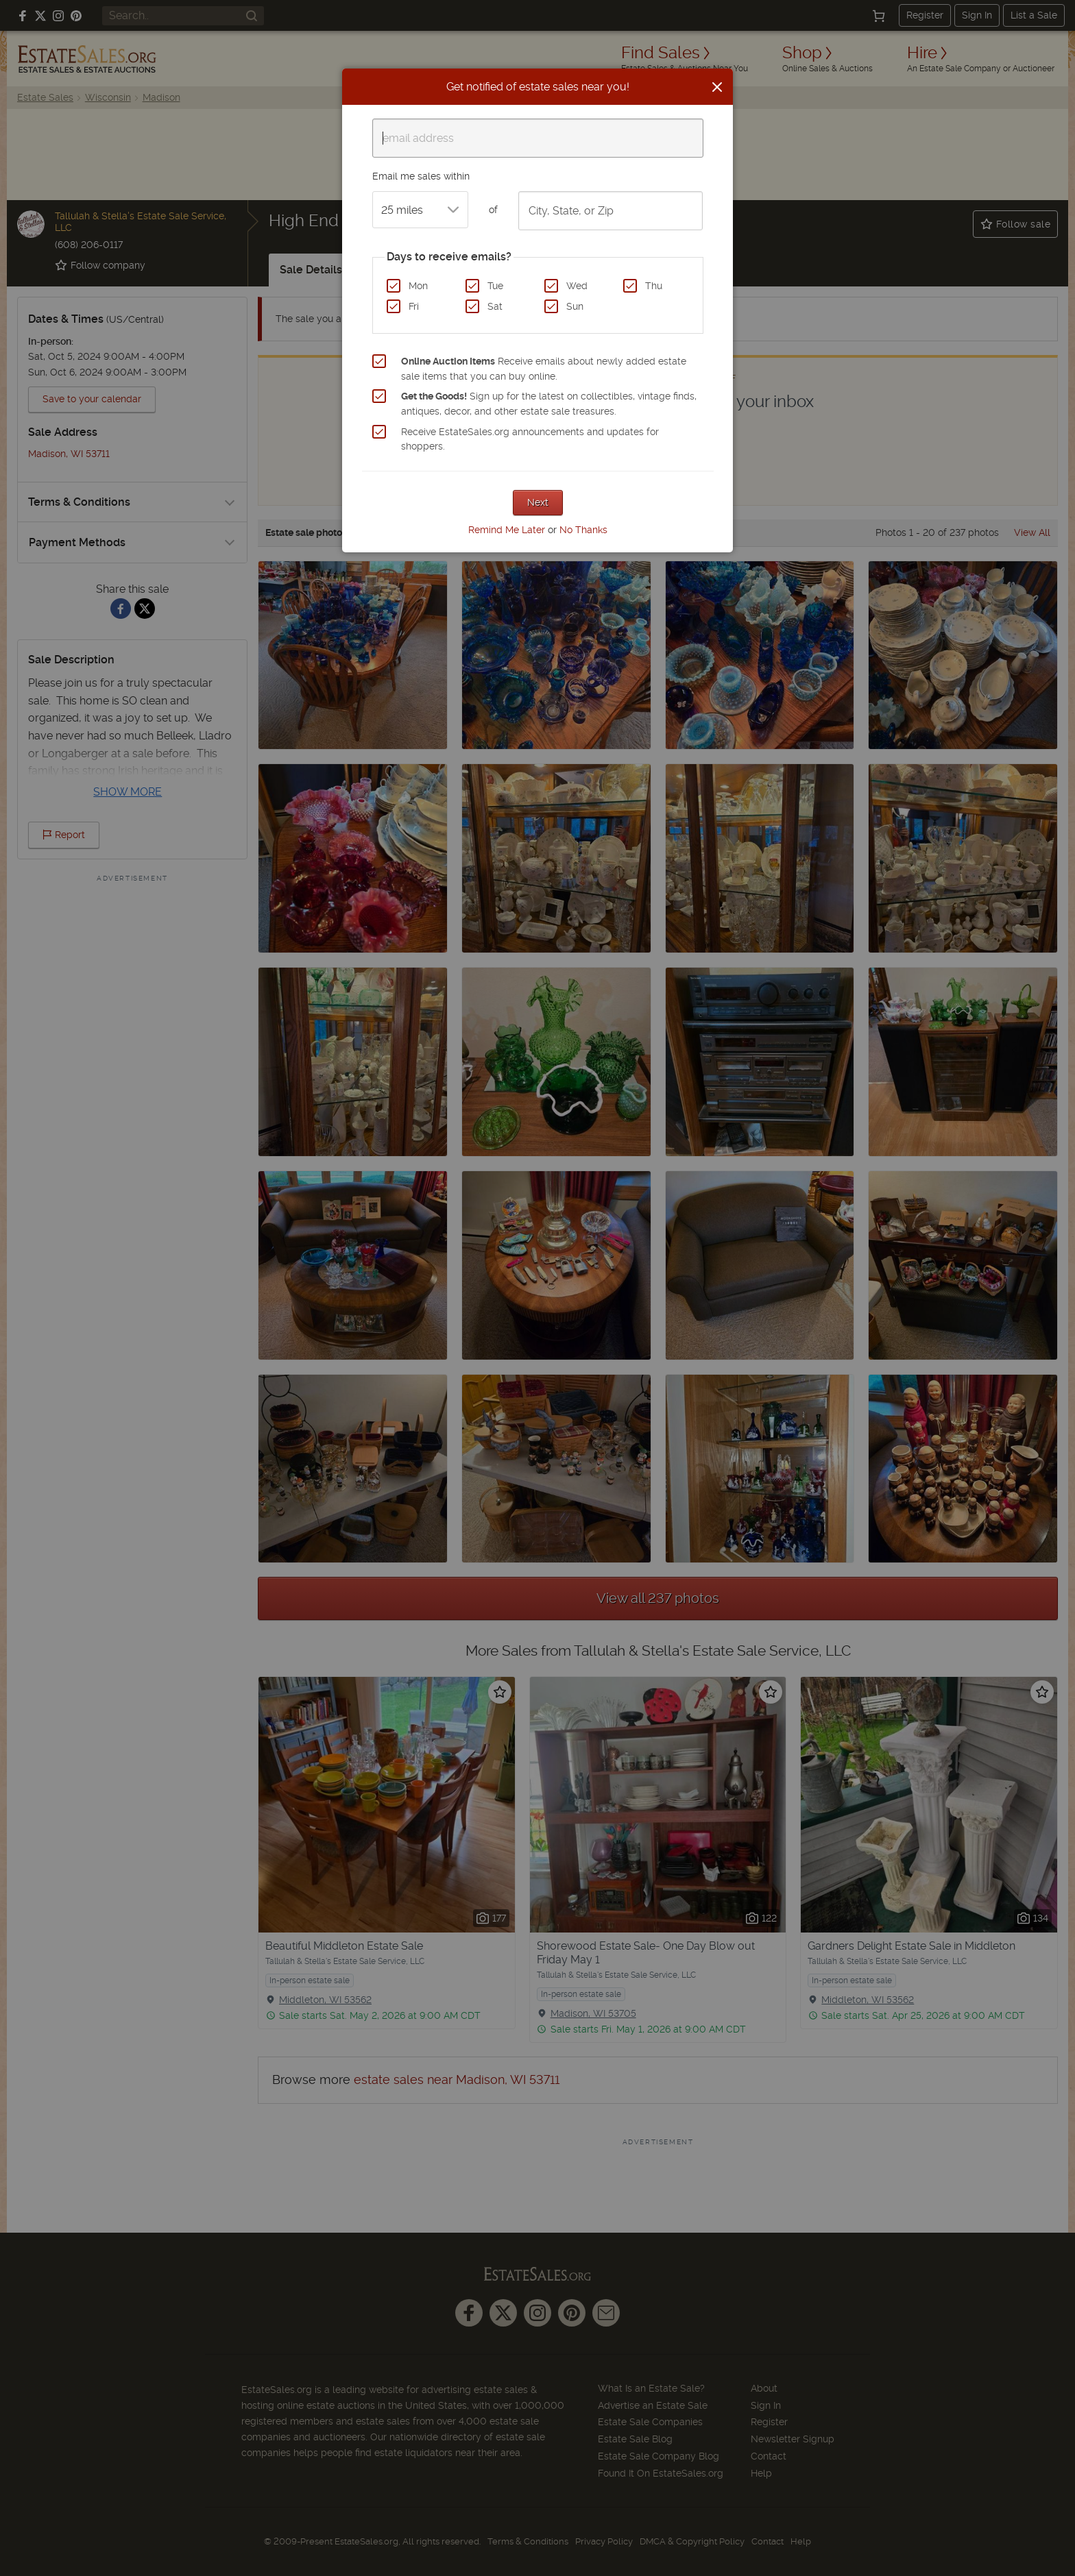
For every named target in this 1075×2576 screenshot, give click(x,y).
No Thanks (583, 529)
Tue (495, 285)
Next (537, 502)
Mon (418, 285)
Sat (495, 306)
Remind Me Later (506, 529)
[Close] (717, 87)
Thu (653, 285)
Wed (577, 285)
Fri (414, 306)
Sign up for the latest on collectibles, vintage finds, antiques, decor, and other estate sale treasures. (549, 404)
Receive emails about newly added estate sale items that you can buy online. (543, 369)
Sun (574, 306)
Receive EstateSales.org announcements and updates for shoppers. (530, 439)
